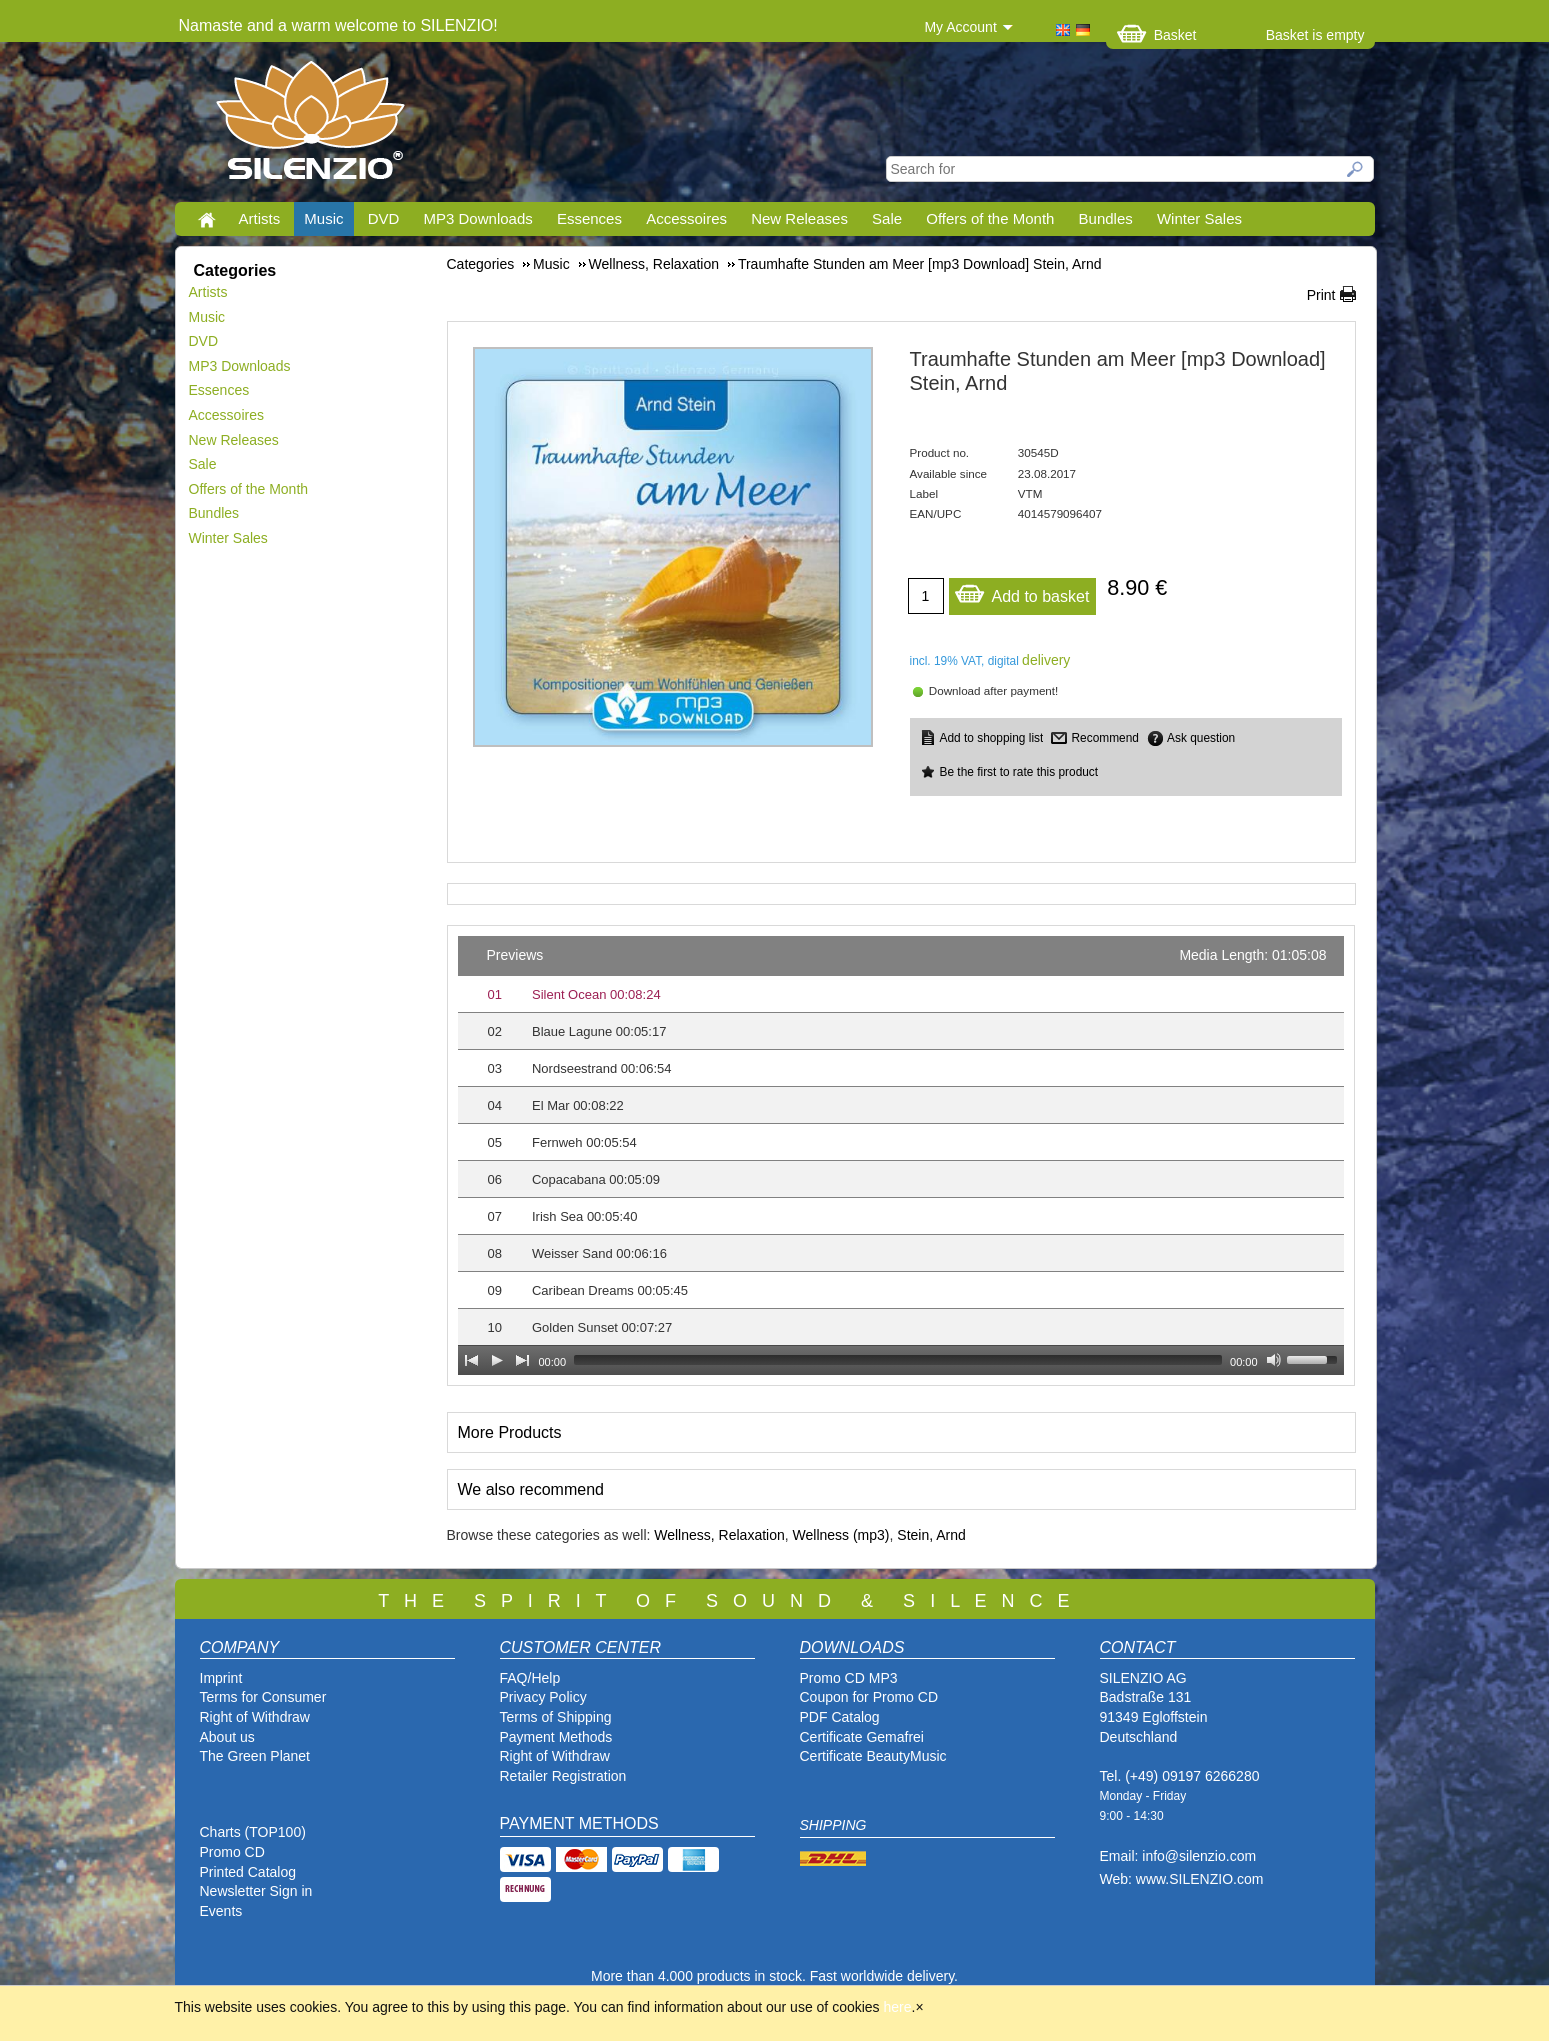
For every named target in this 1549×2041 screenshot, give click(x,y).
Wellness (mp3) (841, 1535)
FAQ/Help (530, 1678)
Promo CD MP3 (849, 1678)
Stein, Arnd (931, 1535)
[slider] (898, 1360)
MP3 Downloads (478, 218)
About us (227, 1737)
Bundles (1106, 218)
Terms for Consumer (263, 1697)
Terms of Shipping (556, 1717)
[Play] (497, 1360)
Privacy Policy (543, 1697)
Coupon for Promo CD (869, 1697)
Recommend (1104, 738)
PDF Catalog (840, 1717)
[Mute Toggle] (1274, 1360)
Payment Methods (556, 1737)
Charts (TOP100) (253, 1832)
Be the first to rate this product (1019, 772)
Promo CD (232, 1852)
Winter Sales (1199, 218)
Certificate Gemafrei (862, 1737)
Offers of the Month (990, 218)
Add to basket (1022, 591)
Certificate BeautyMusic (873, 1756)
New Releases (799, 218)
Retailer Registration (563, 1776)
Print (1321, 295)
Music (323, 218)
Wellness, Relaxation (719, 1535)
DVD (384, 218)
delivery (1046, 660)
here (898, 2007)
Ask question (1201, 738)
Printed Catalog (248, 1872)
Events (221, 1911)
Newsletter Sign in (256, 1891)
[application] (901, 1155)
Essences (589, 218)
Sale (887, 218)
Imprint (221, 1678)
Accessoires (686, 218)
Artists (260, 218)
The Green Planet (255, 1756)
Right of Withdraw (255, 1717)
